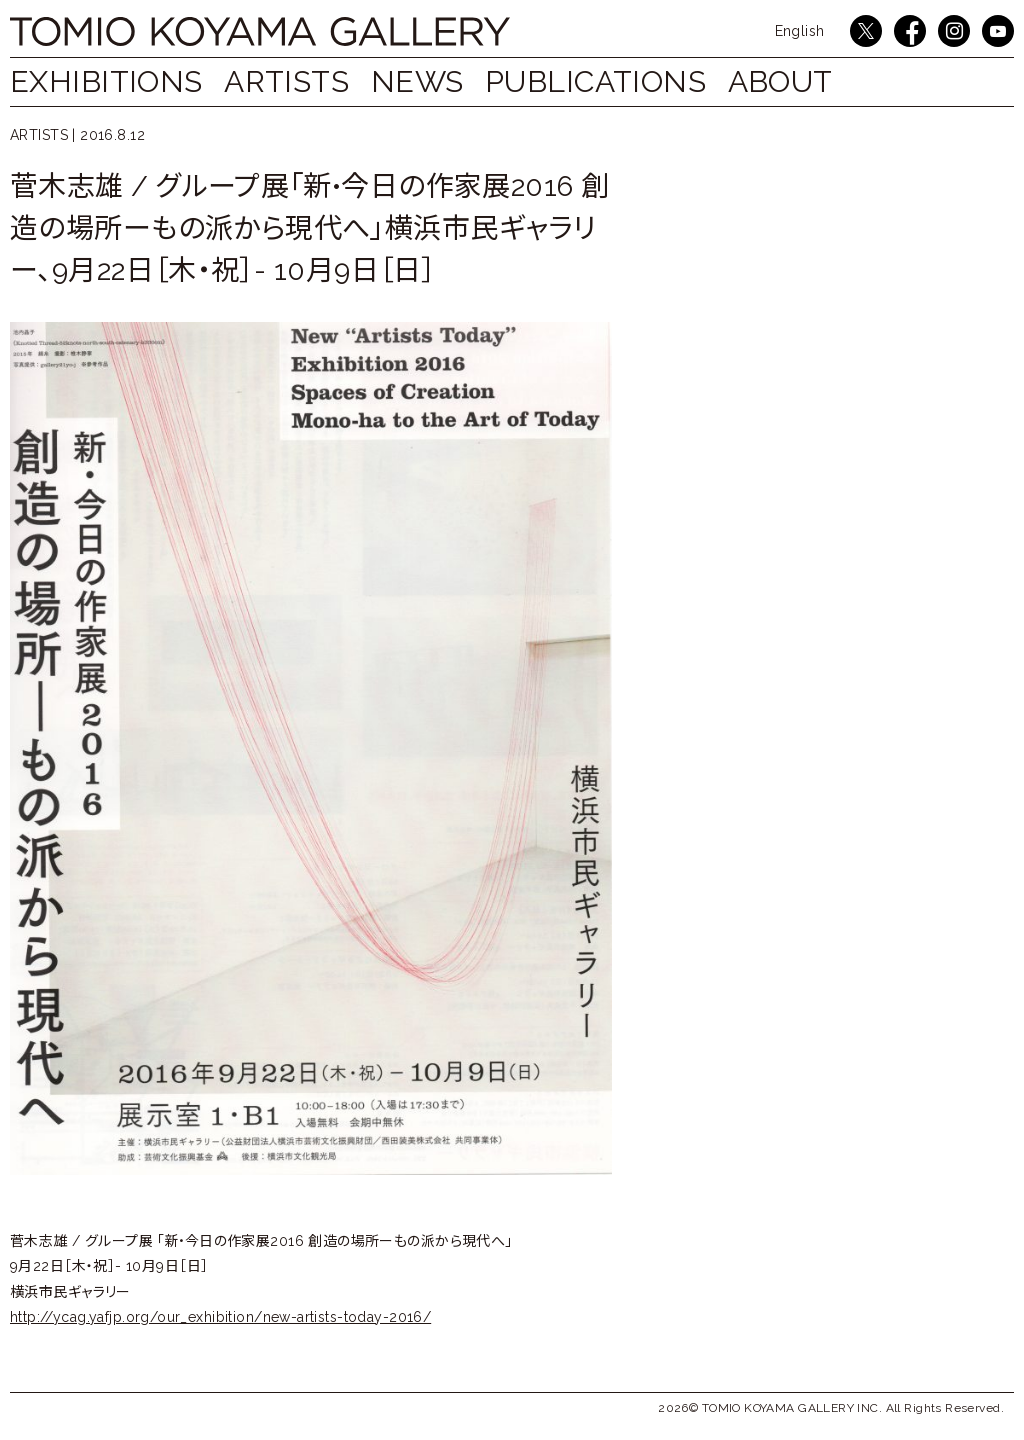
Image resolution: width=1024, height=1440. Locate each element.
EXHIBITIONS (106, 81)
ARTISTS (296, 81)
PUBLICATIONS (625, 81)
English (800, 31)
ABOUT (819, 81)
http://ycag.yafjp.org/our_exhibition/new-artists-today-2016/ (220, 1317)
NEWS (437, 81)
